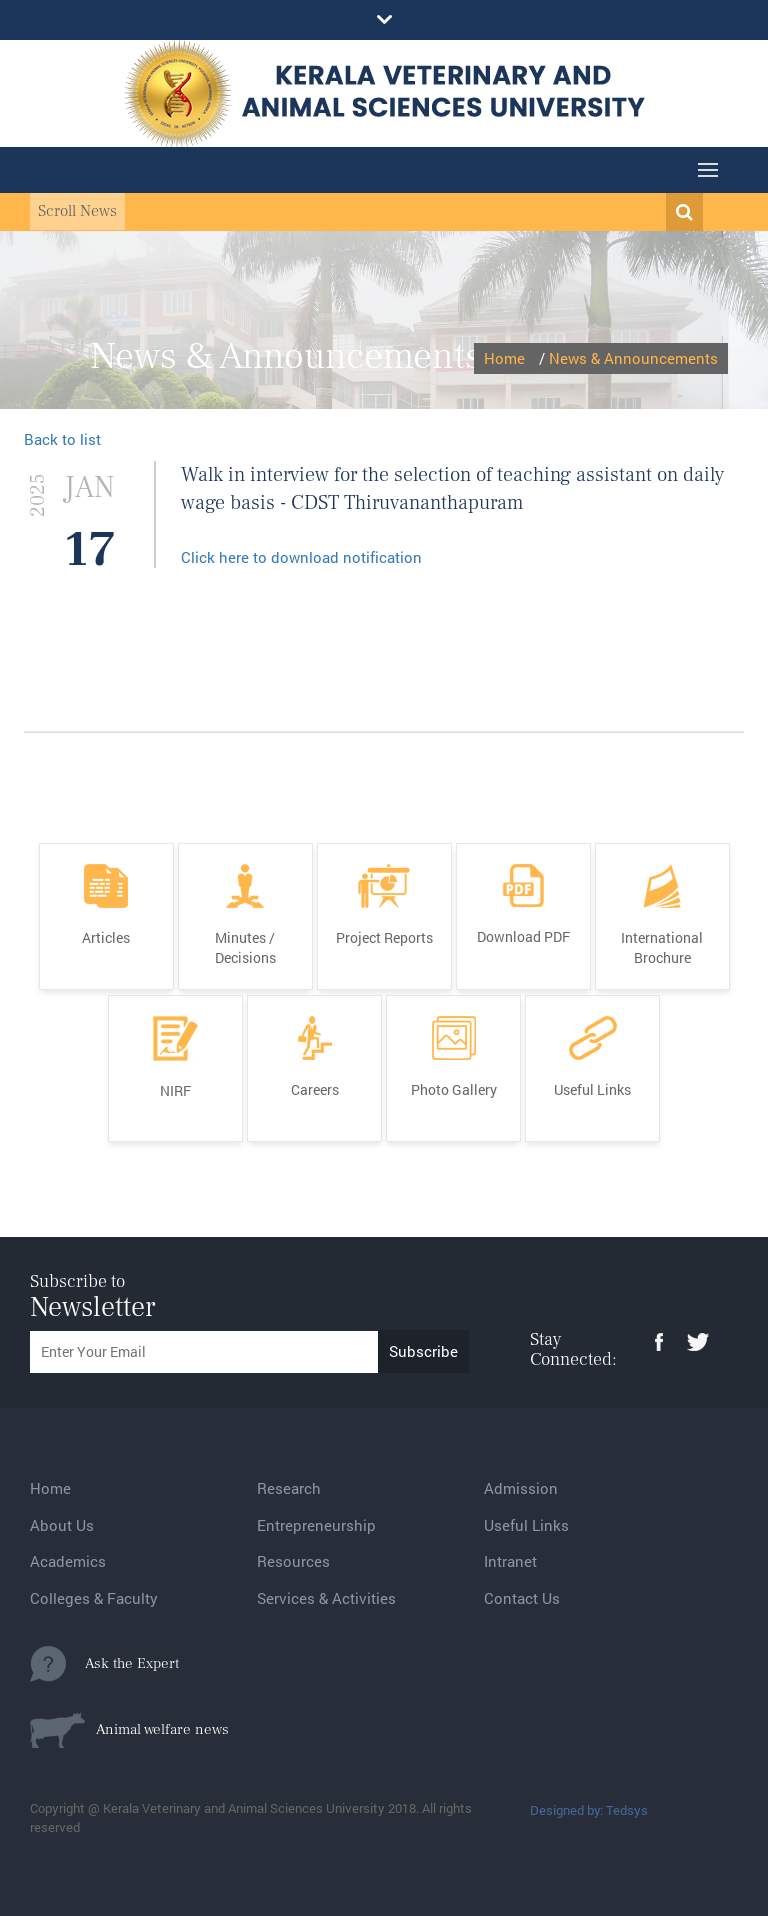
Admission (521, 1488)
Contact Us (522, 1598)
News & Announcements (633, 358)
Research (289, 1488)
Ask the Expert (104, 1664)
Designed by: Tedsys (589, 1810)
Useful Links (526, 1525)
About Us (62, 1525)
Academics (68, 1561)
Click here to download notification (301, 557)
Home (504, 358)
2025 (38, 494)
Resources (293, 1561)
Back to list (62, 439)
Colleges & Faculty (94, 1598)
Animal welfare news (129, 1730)
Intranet (510, 1561)
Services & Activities (326, 1598)
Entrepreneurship (316, 1525)
